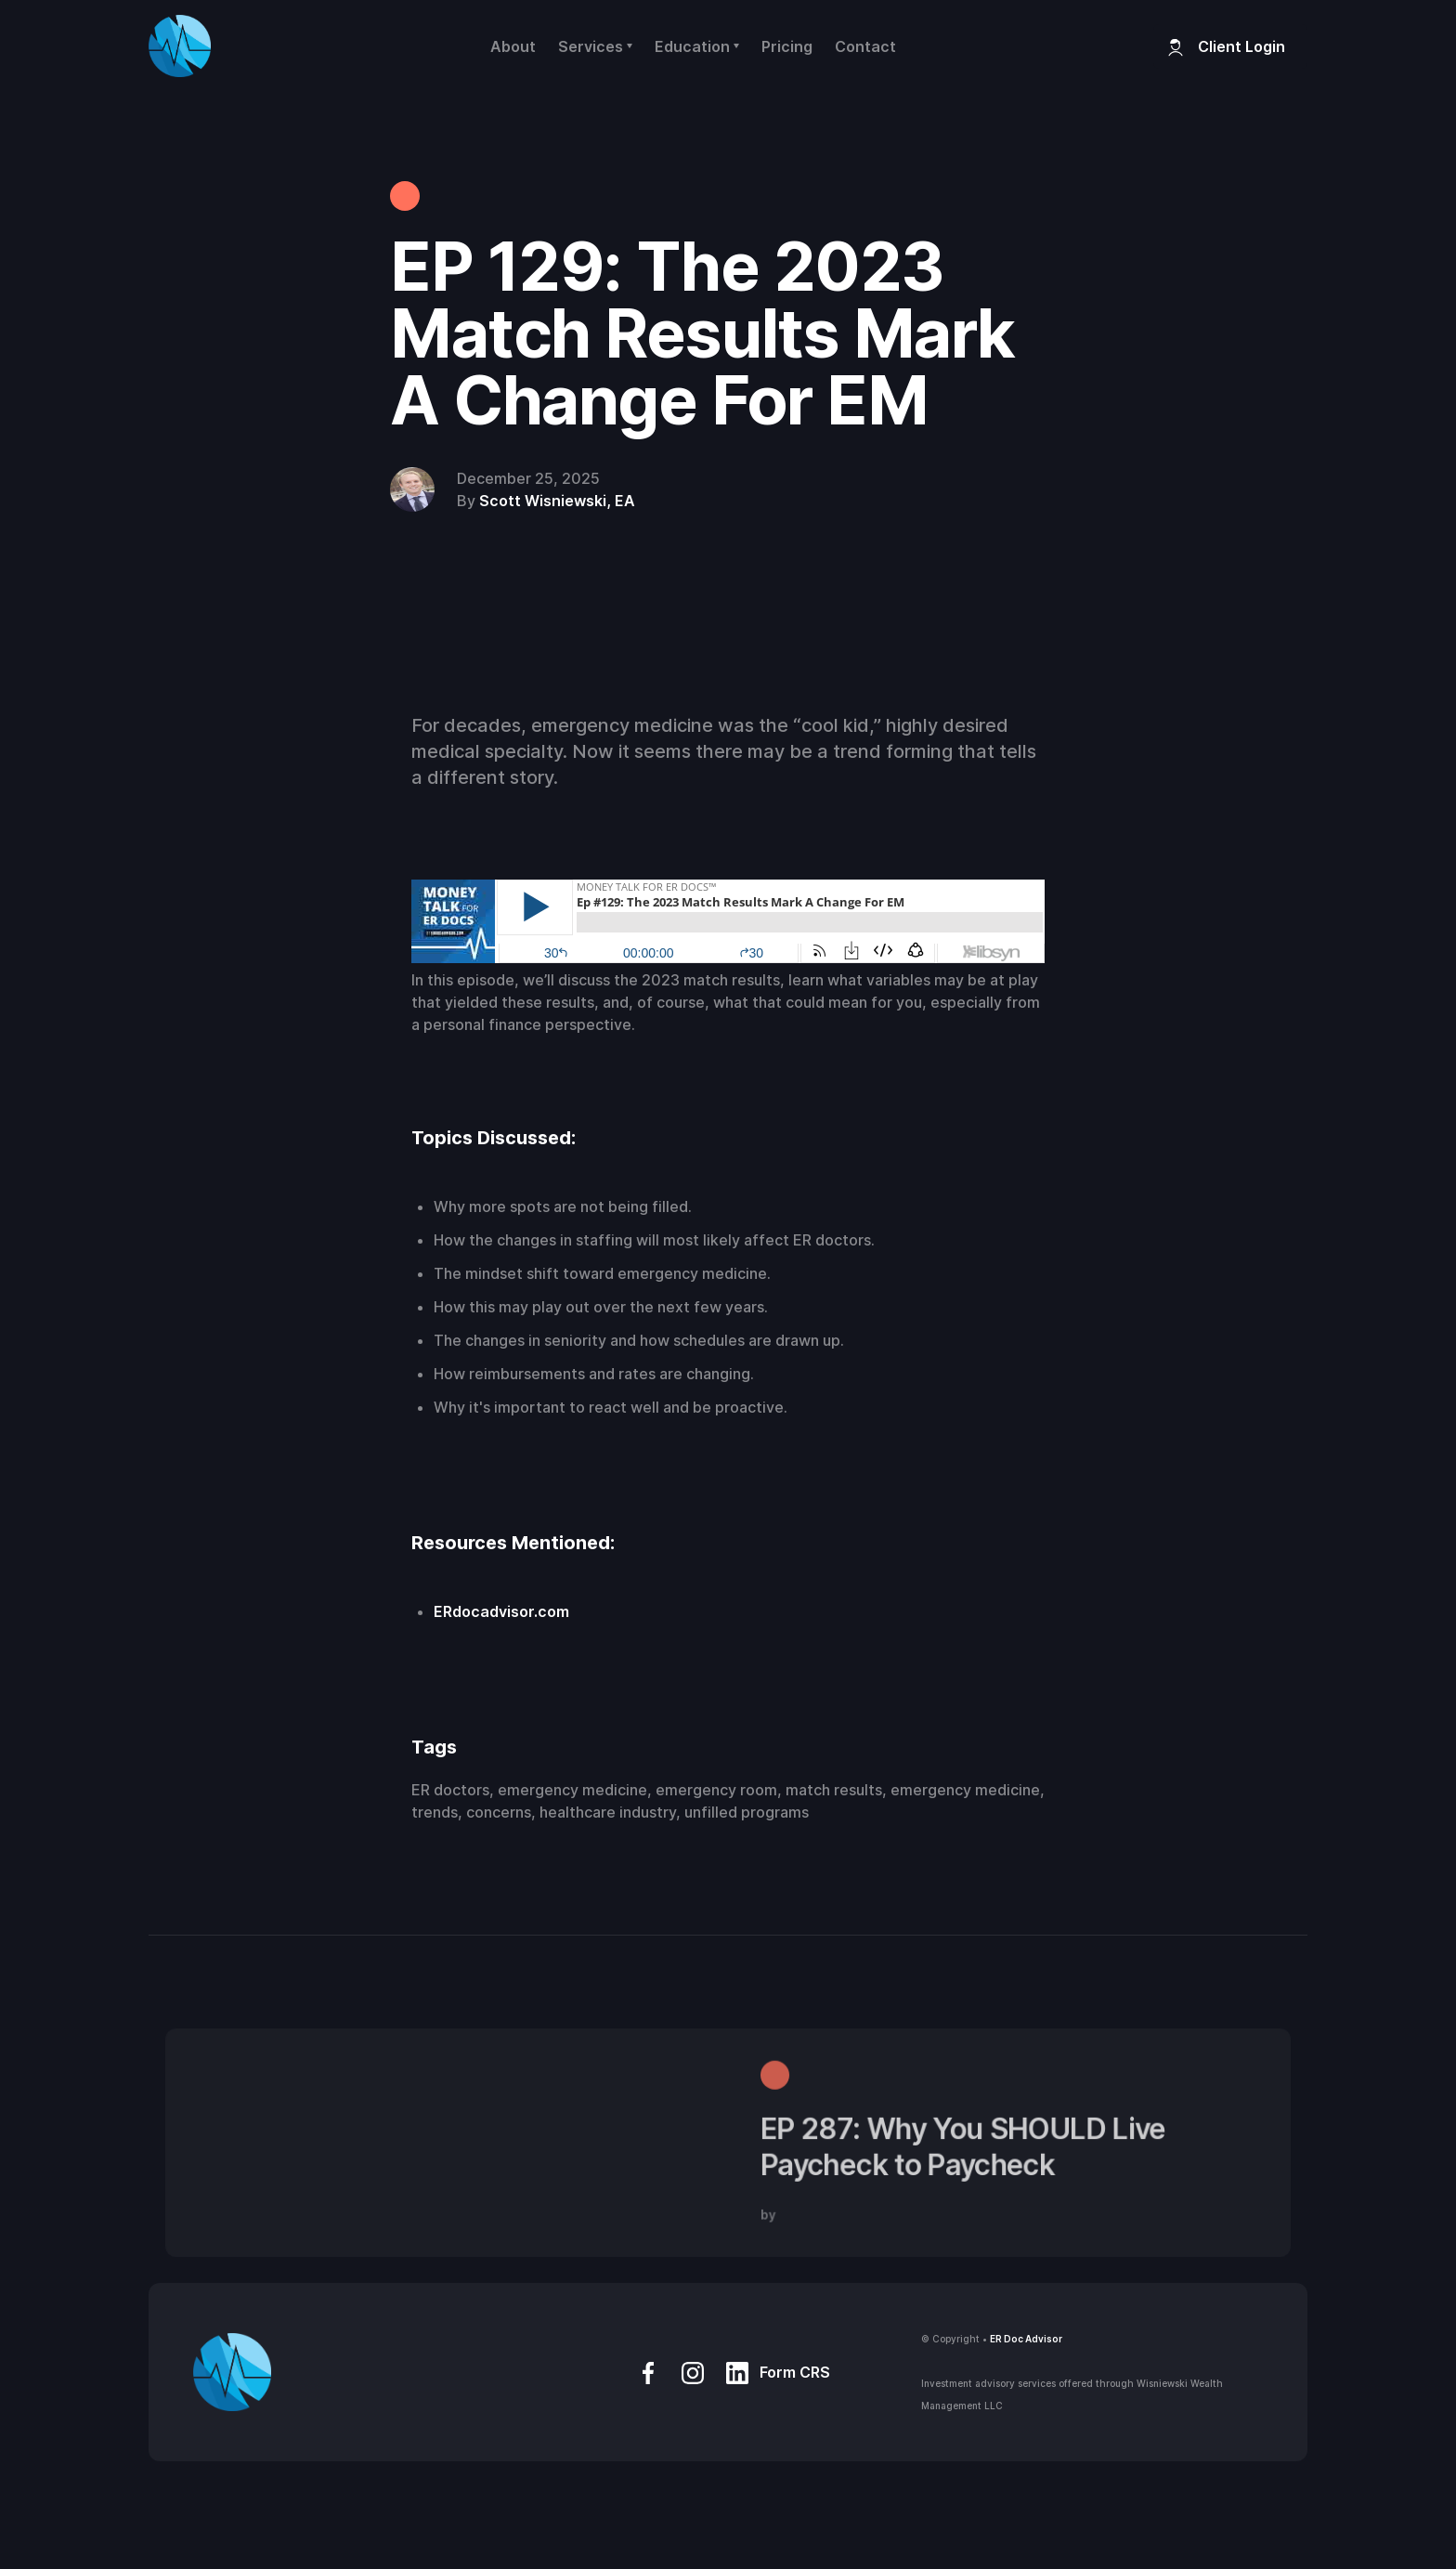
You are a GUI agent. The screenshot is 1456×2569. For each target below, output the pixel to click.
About (513, 46)
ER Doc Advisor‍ (1026, 2338)
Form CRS (795, 2372)
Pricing (786, 46)
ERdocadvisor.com (501, 1611)
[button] (595, 46)
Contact (865, 46)
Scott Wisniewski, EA (557, 500)
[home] (180, 46)
